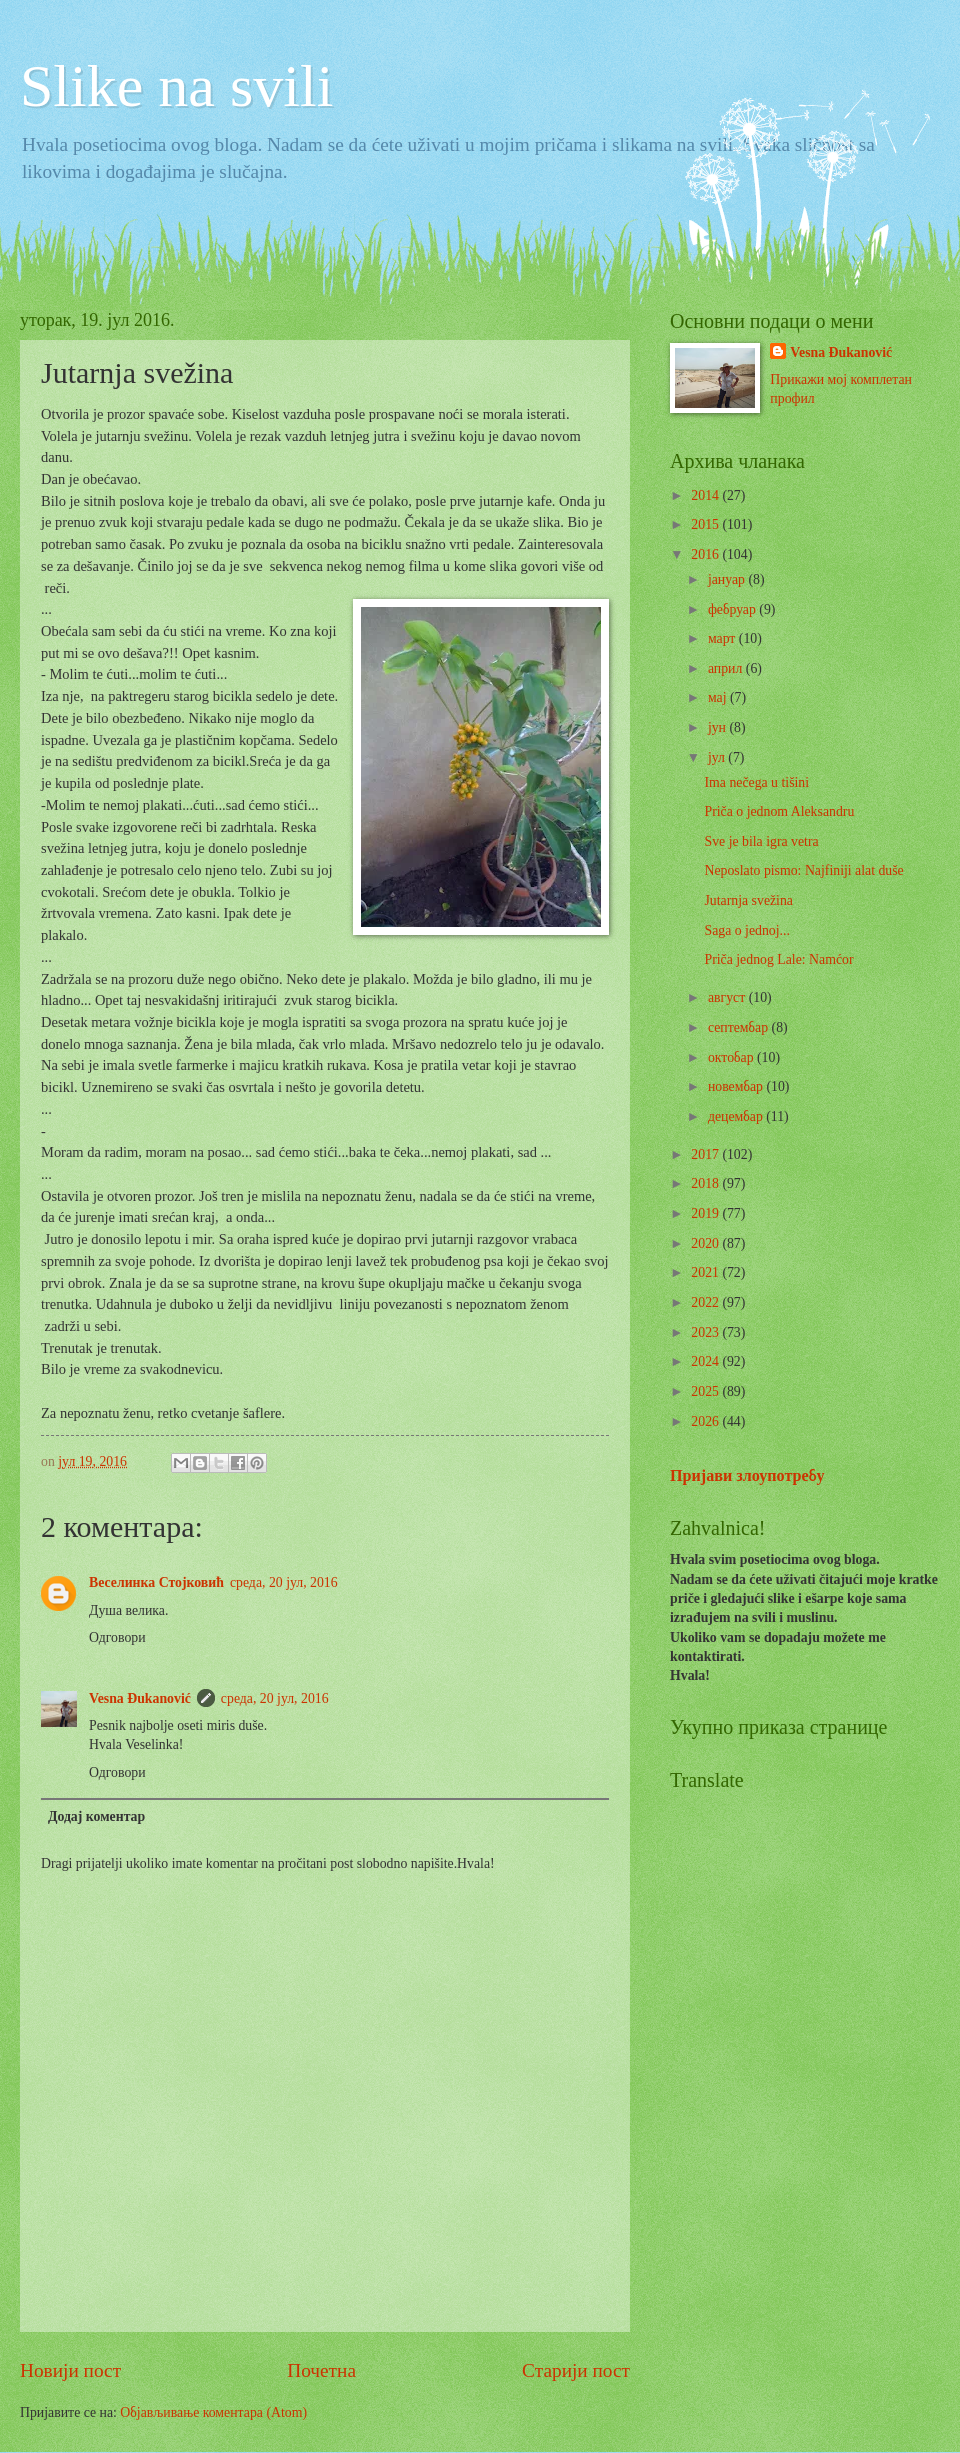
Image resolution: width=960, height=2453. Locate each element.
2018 (706, 1183)
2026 (706, 1421)
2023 (706, 1332)
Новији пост (70, 2370)
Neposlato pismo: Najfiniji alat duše (803, 870)
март (723, 638)
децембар (737, 1116)
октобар (732, 1057)
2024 (706, 1361)
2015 (706, 524)
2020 (706, 1243)
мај (719, 697)
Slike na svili (176, 86)
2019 (706, 1213)
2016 (706, 554)
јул (718, 757)
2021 (706, 1272)
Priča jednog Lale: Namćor (778, 959)
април (727, 668)
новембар (737, 1086)
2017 (706, 1154)
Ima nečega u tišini (756, 782)
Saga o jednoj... (746, 930)
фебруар (733, 609)
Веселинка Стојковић (156, 1582)
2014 (706, 495)
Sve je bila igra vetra (761, 841)
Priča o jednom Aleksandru (779, 811)
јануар (728, 579)
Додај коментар (96, 1816)
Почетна (321, 2370)
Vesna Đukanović (140, 1698)
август (728, 997)
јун (719, 727)
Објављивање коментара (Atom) (213, 2412)
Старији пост (576, 2370)
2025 (706, 1391)
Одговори (117, 1637)
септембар (740, 1027)
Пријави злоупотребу (747, 1475)
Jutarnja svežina (748, 900)
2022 (706, 1302)
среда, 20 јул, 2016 (284, 1582)
